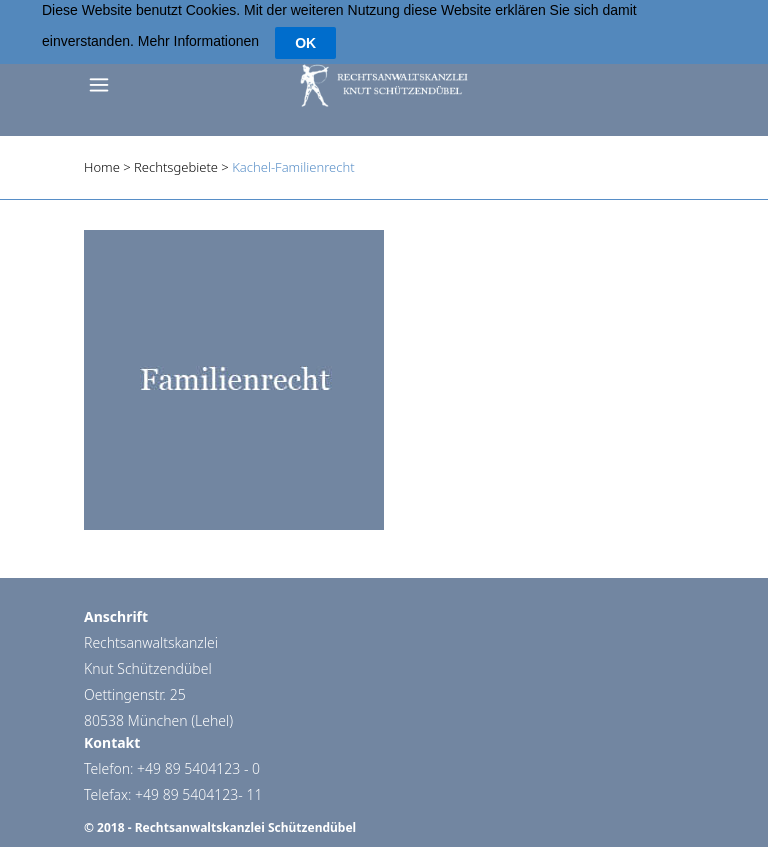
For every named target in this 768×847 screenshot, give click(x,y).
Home (102, 158)
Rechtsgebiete (176, 158)
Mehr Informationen (198, 24)
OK (305, 25)
